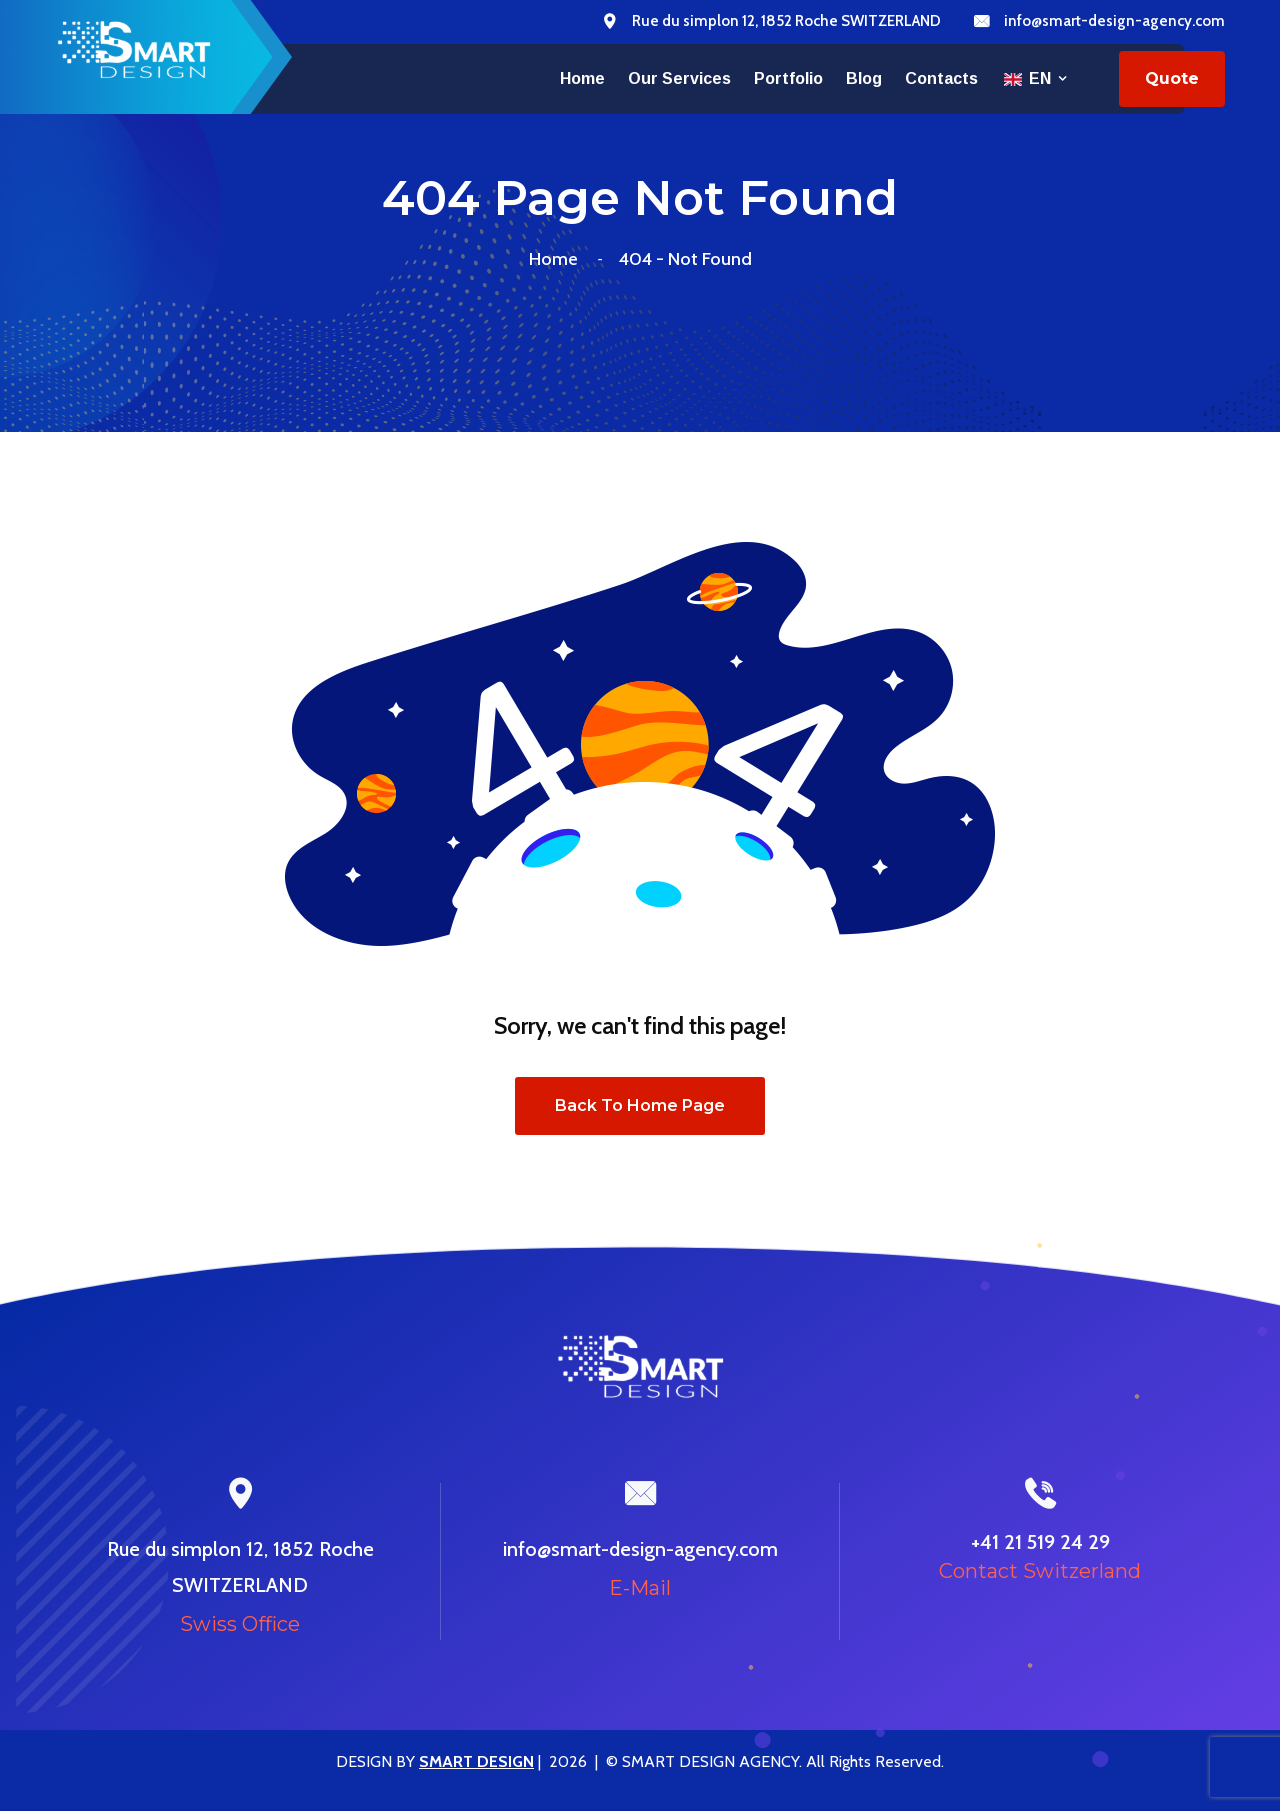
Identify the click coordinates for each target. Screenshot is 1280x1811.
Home (582, 78)
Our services (679, 78)
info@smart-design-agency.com (1114, 21)
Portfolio (788, 78)
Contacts (941, 78)
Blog (864, 78)
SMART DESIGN (476, 1761)
